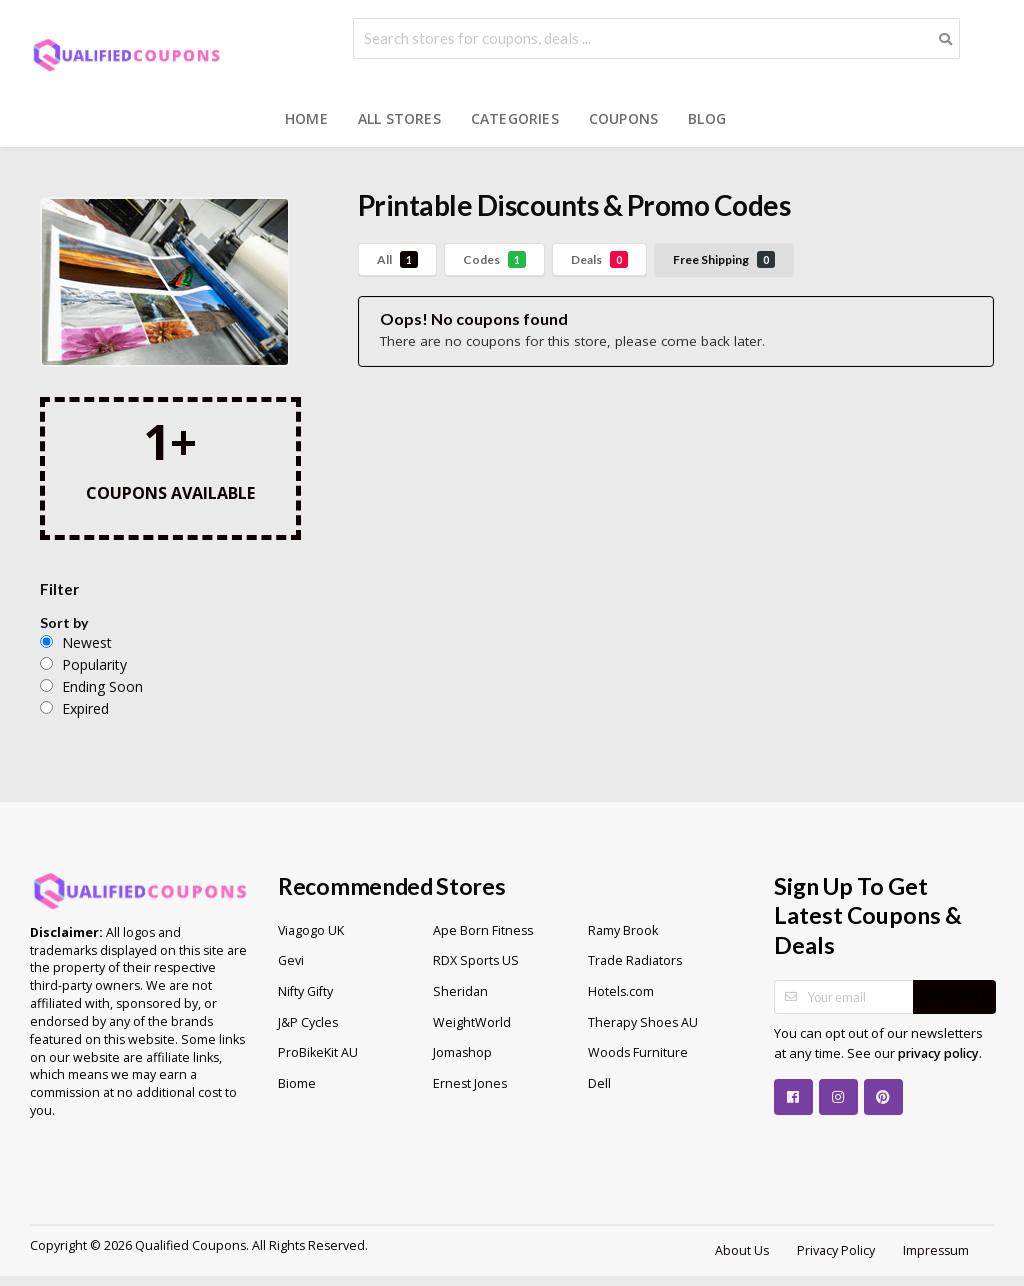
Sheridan (460, 991)
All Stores (399, 118)
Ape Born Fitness (483, 930)
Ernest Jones (470, 1083)
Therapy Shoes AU (643, 1022)
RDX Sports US (476, 960)
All (397, 259)
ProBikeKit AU (318, 1052)
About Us (742, 1250)
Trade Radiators (635, 960)
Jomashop (462, 1052)
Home (306, 118)
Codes (494, 259)
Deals (599, 259)
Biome (297, 1083)
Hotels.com (621, 991)
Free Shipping (724, 259)
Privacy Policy (836, 1250)
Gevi (291, 960)
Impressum (936, 1250)
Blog (707, 118)
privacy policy (938, 1053)
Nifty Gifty (305, 991)
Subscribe (954, 997)
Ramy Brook (623, 930)
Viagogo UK (311, 930)
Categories (515, 118)
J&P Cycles (308, 1022)
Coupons (623, 118)
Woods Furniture (638, 1052)
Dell (599, 1083)
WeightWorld (472, 1022)
